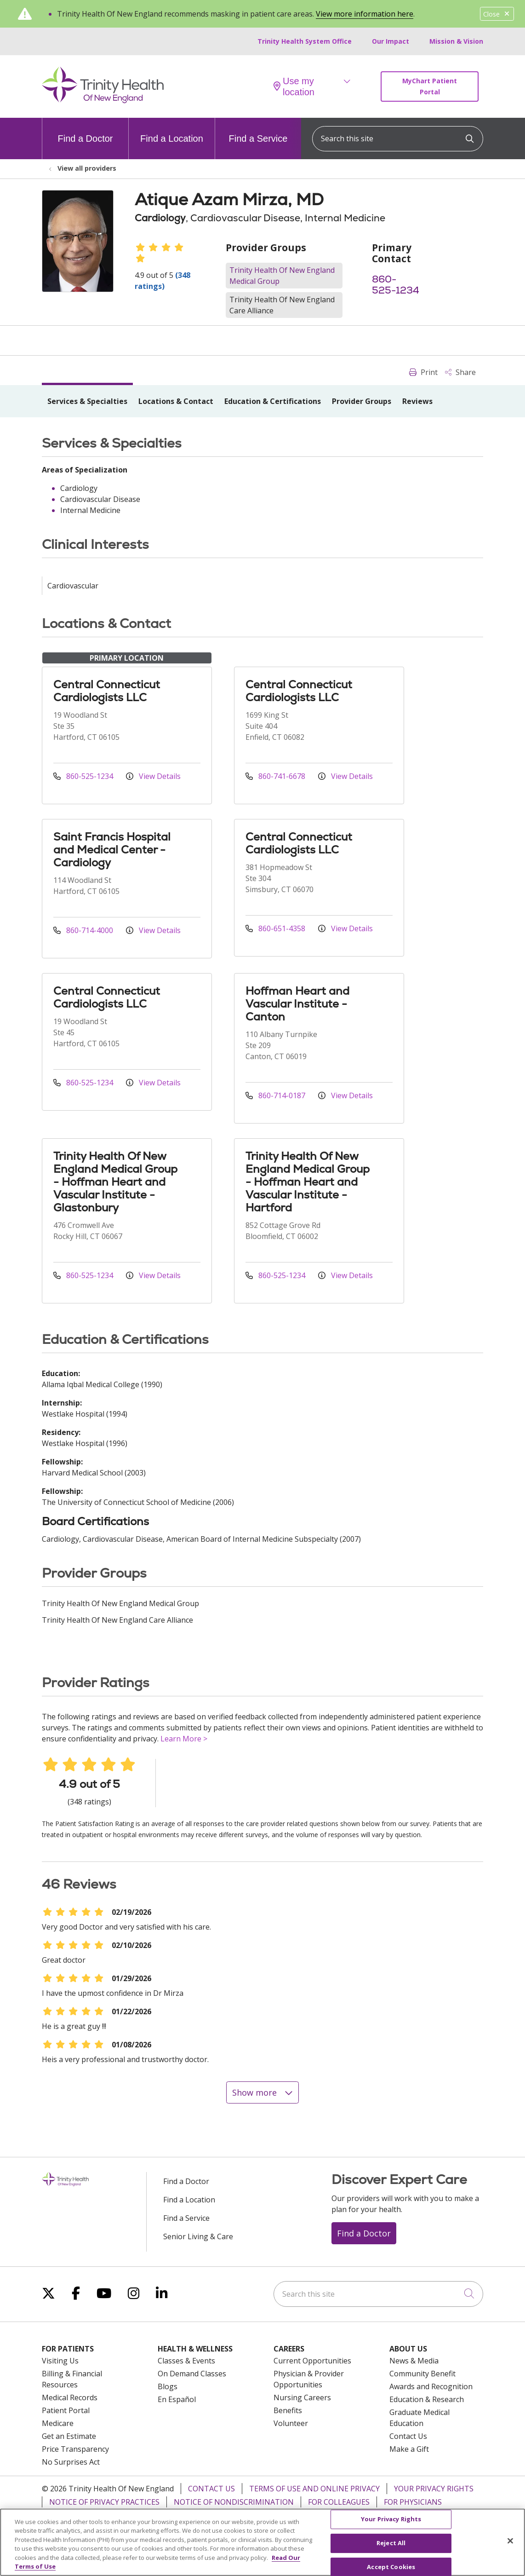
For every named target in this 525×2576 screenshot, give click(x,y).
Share (460, 372)
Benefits (288, 2410)
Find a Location (172, 131)
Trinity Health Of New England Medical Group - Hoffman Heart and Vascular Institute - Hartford (307, 1182)
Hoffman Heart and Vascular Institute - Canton (297, 1004)
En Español (177, 2399)
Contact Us (408, 2436)
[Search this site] (397, 138)
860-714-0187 (276, 1095)
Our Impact (390, 41)
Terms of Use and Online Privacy (314, 2489)
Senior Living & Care (198, 2236)
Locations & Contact (175, 401)
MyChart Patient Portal (429, 86)
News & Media (414, 2361)
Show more (262, 2092)
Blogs (167, 2386)
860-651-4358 (276, 928)
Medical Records (69, 2397)
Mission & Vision (456, 41)
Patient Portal (66, 2410)
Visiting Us (60, 2361)
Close (497, 14)
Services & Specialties (87, 401)
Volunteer (291, 2423)
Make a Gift (409, 2449)
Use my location (294, 86)
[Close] (510, 2546)
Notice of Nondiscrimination (234, 2502)
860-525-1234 (395, 284)
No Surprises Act (71, 2462)
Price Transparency (75, 2449)
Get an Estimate (69, 2436)
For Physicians (413, 2502)
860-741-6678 (276, 776)
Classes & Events (186, 2361)
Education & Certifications (272, 401)
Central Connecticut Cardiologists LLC (106, 690)
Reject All (391, 2548)
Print (423, 372)
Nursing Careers (302, 2397)
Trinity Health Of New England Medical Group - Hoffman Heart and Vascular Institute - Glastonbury (115, 1182)
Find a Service (258, 131)
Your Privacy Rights (434, 2489)
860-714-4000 (84, 930)
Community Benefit (422, 2374)
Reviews (417, 401)
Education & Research (426, 2399)
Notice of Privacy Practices (104, 2502)
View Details (153, 776)
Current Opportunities (312, 2361)
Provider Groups (361, 401)
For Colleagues (339, 2502)
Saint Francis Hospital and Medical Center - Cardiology (112, 850)
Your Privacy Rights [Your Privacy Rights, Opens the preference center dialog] (391, 2524)
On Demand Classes (192, 2374)
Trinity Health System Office (304, 41)
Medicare (58, 2423)
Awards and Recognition (431, 2386)
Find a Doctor (85, 131)
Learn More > (183, 1739)
